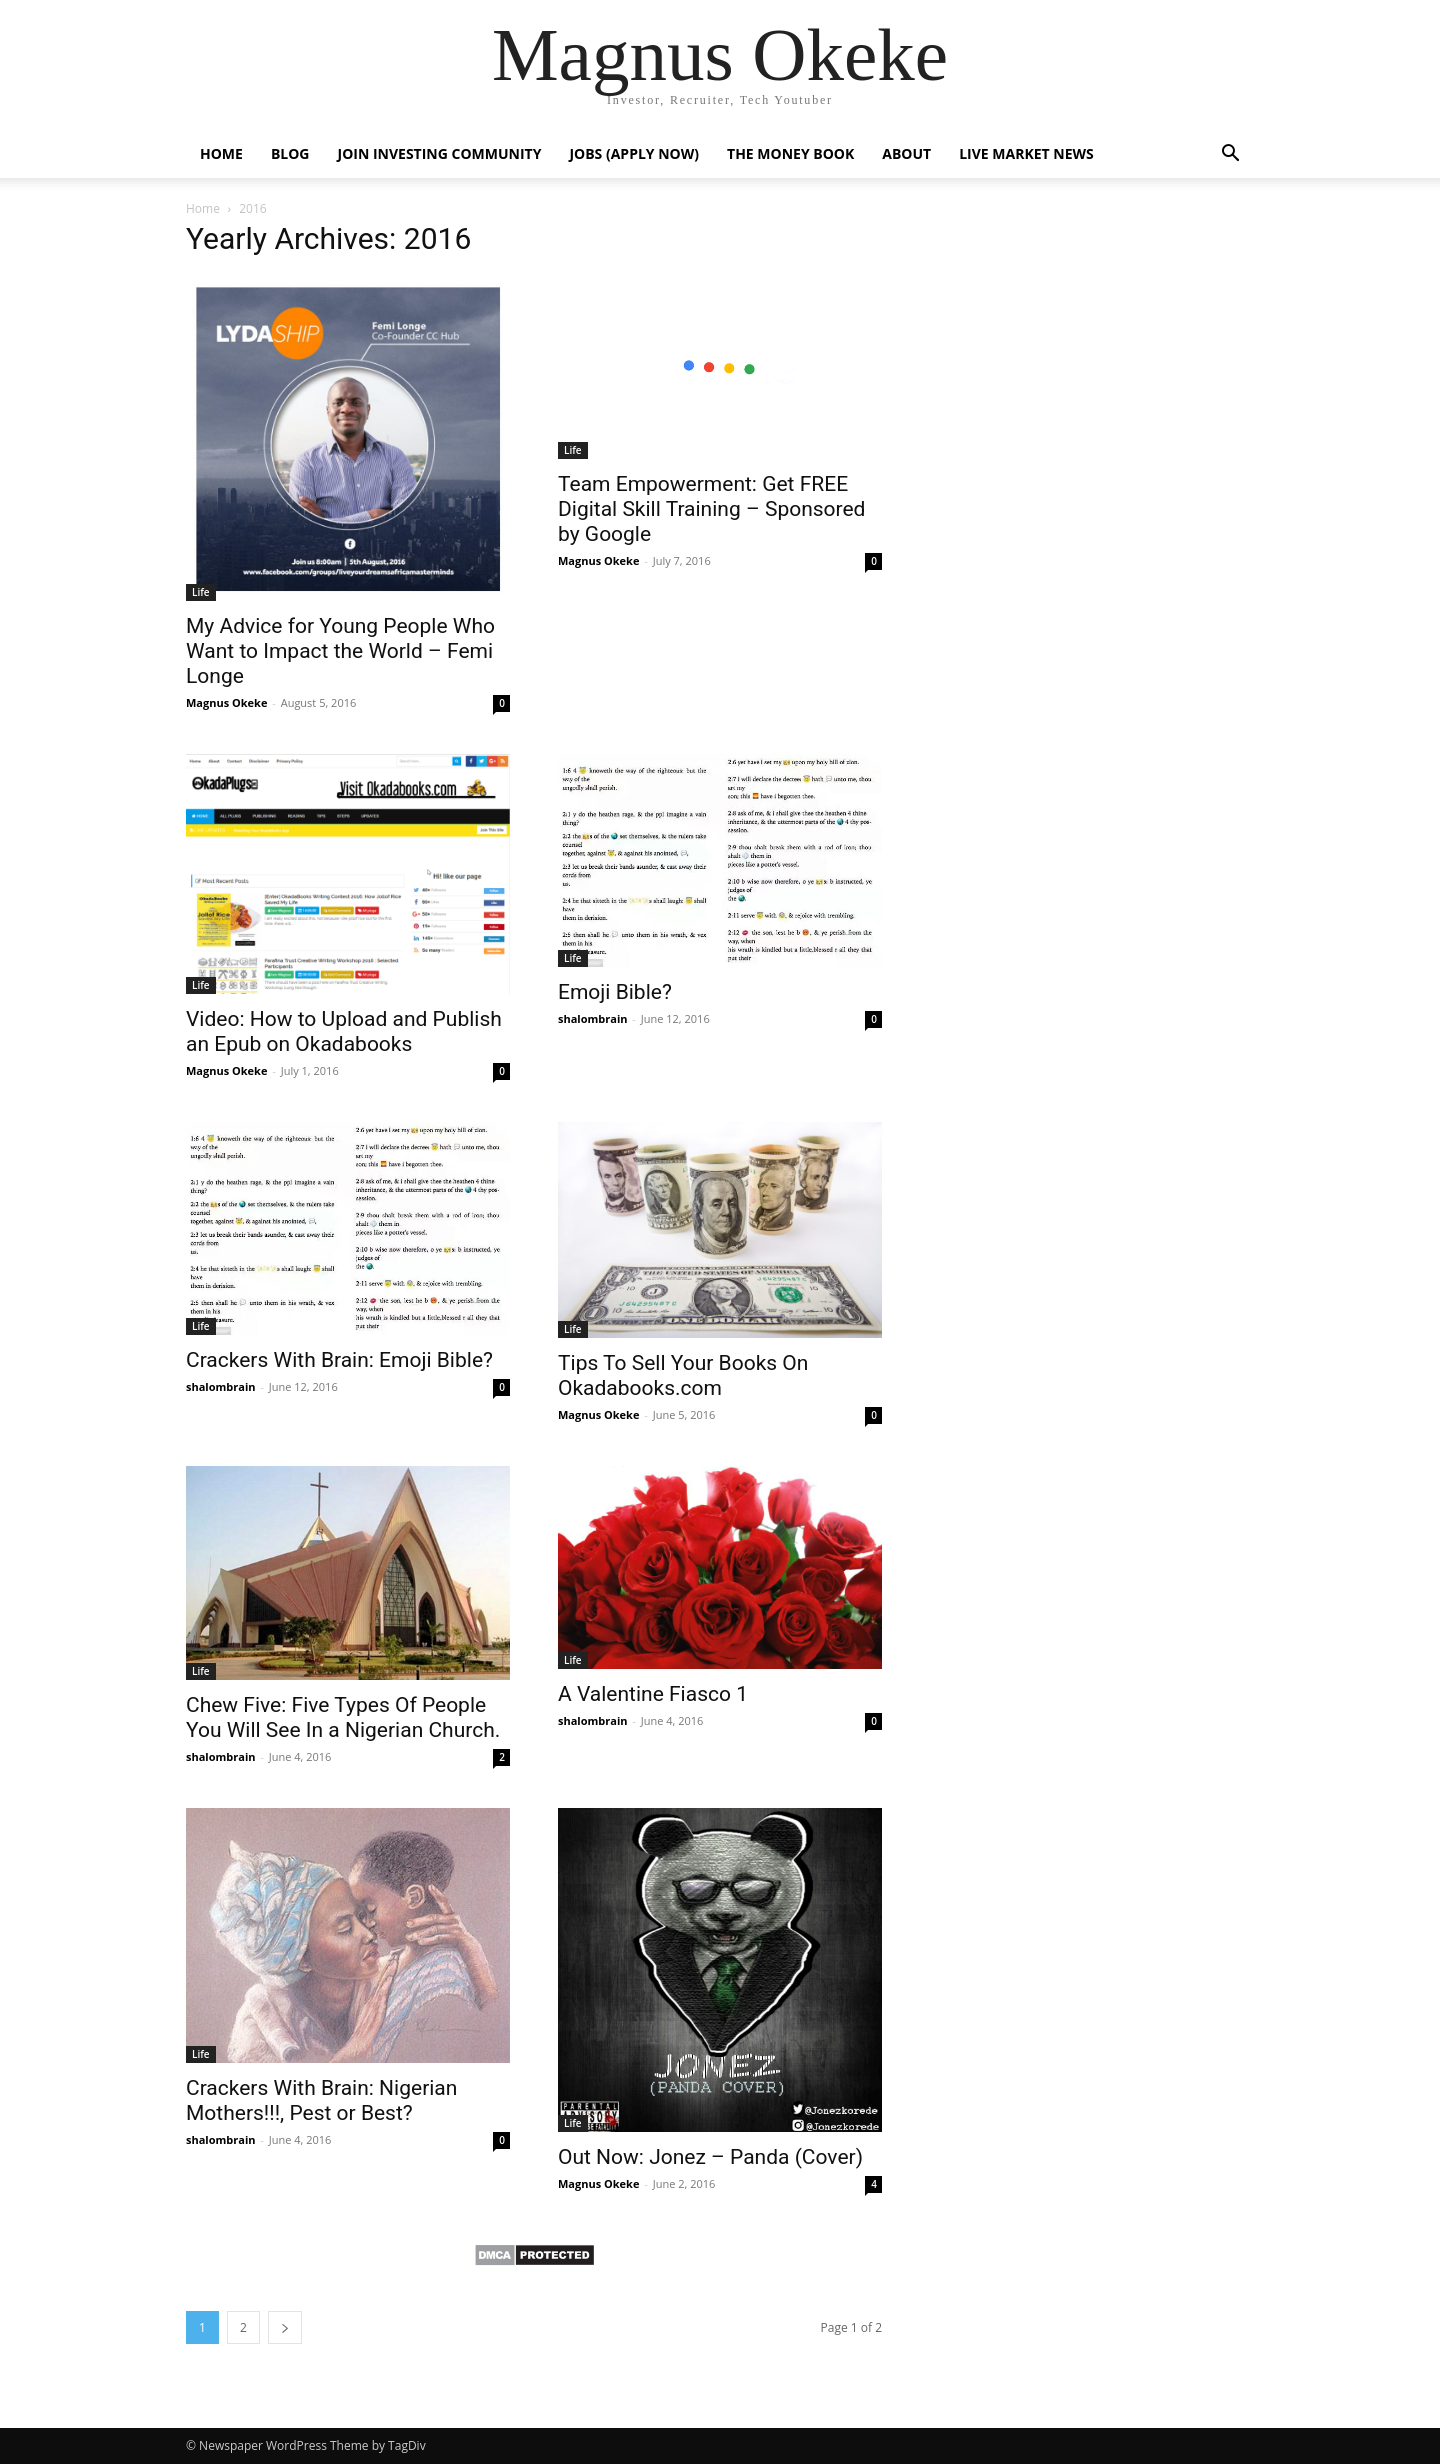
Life (201, 592)
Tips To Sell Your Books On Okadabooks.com (683, 1375)
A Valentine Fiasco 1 (653, 1694)
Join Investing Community (440, 153)
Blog (290, 153)
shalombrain (593, 1018)
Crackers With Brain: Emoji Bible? (339, 1360)
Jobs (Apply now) (634, 153)
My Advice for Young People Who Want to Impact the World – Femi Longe (340, 651)
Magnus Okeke (226, 702)
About (906, 153)
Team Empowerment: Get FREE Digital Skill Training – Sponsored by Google (711, 509)
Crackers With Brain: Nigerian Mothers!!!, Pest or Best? (321, 2100)
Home (221, 153)
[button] (1230, 155)
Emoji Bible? (615, 992)
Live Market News (1026, 153)
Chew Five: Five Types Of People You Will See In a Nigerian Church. (343, 1717)
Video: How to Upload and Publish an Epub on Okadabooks (344, 1031)
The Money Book (790, 153)
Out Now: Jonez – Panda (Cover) (710, 2157)
